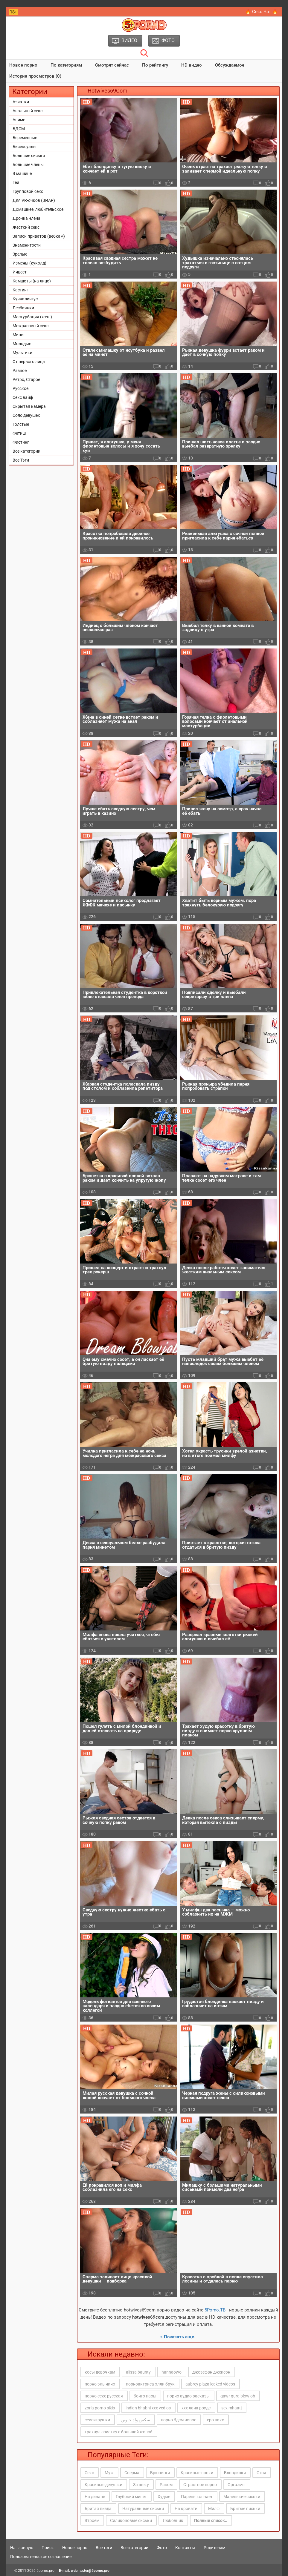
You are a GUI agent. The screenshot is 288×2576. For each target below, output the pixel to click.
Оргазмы (237, 2484)
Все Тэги (21, 460)
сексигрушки (97, 2419)
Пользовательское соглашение (40, 2556)
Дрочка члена (26, 218)
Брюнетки (160, 2472)
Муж (109, 2472)
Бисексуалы (24, 146)
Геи (16, 182)
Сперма (131, 2472)
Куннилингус (25, 298)
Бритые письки (245, 2508)
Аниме (19, 119)
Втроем (92, 2520)
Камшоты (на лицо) (32, 281)
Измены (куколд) (29, 263)
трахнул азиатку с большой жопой (119, 2431)
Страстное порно (200, 2484)
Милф (214, 2508)
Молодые (22, 343)
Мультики (22, 352)
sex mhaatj (231, 2408)
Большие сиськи (29, 155)
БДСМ (19, 128)
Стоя (261, 2472)
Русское (20, 388)
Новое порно (23, 65)
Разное (20, 370)
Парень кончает (197, 2496)
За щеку (141, 2484)
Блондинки (235, 2472)
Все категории (26, 451)
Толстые (21, 424)
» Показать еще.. (178, 2337)
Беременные (25, 137)
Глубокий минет (131, 2496)
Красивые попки (197, 2472)
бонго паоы (145, 2396)
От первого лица (29, 361)
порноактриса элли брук (150, 2384)
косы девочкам (100, 2372)
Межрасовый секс (30, 325)
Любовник (173, 2520)
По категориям (66, 65)
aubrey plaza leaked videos (210, 2384)
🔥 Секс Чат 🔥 (261, 11)
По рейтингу (155, 65)
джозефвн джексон (211, 2372)
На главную (21, 2547)
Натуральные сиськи (143, 2508)
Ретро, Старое (26, 379)
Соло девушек (26, 415)
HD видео (191, 65)
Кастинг (20, 290)
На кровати (186, 2508)
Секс (89, 2472)
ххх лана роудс (196, 2408)
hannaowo (171, 2372)
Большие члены (28, 164)
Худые (164, 2496)
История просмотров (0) (35, 76)
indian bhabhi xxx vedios (148, 2408)
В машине (22, 173)
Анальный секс (27, 110)
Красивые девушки (103, 2484)
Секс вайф (23, 397)
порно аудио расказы (188, 2396)
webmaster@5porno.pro (90, 2571)
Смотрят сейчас (112, 65)
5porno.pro (45, 2571)
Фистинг (21, 442)
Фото (162, 2547)
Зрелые (20, 254)
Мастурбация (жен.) (32, 316)
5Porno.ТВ (215, 2310)
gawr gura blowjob (237, 2396)
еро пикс (215, 2419)
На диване (95, 2496)
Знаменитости (27, 245)
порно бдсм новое (178, 2419)
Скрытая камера (29, 406)
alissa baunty (138, 2372)
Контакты (185, 2547)
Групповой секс (28, 191)
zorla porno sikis (100, 2408)
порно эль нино (100, 2384)
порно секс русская (104, 2396)
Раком (166, 2484)
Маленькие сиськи (241, 2496)
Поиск (48, 2547)
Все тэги (104, 2547)
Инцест (20, 272)
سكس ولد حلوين (135, 2419)
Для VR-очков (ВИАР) (34, 200)
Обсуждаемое (229, 65)
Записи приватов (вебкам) (39, 236)
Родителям (214, 2547)
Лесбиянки (23, 307)
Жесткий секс (26, 227)
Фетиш (19, 433)
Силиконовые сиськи (131, 2520)
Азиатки (21, 101)
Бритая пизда (98, 2508)
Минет (19, 334)
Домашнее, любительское (38, 209)
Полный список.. (210, 2520)
